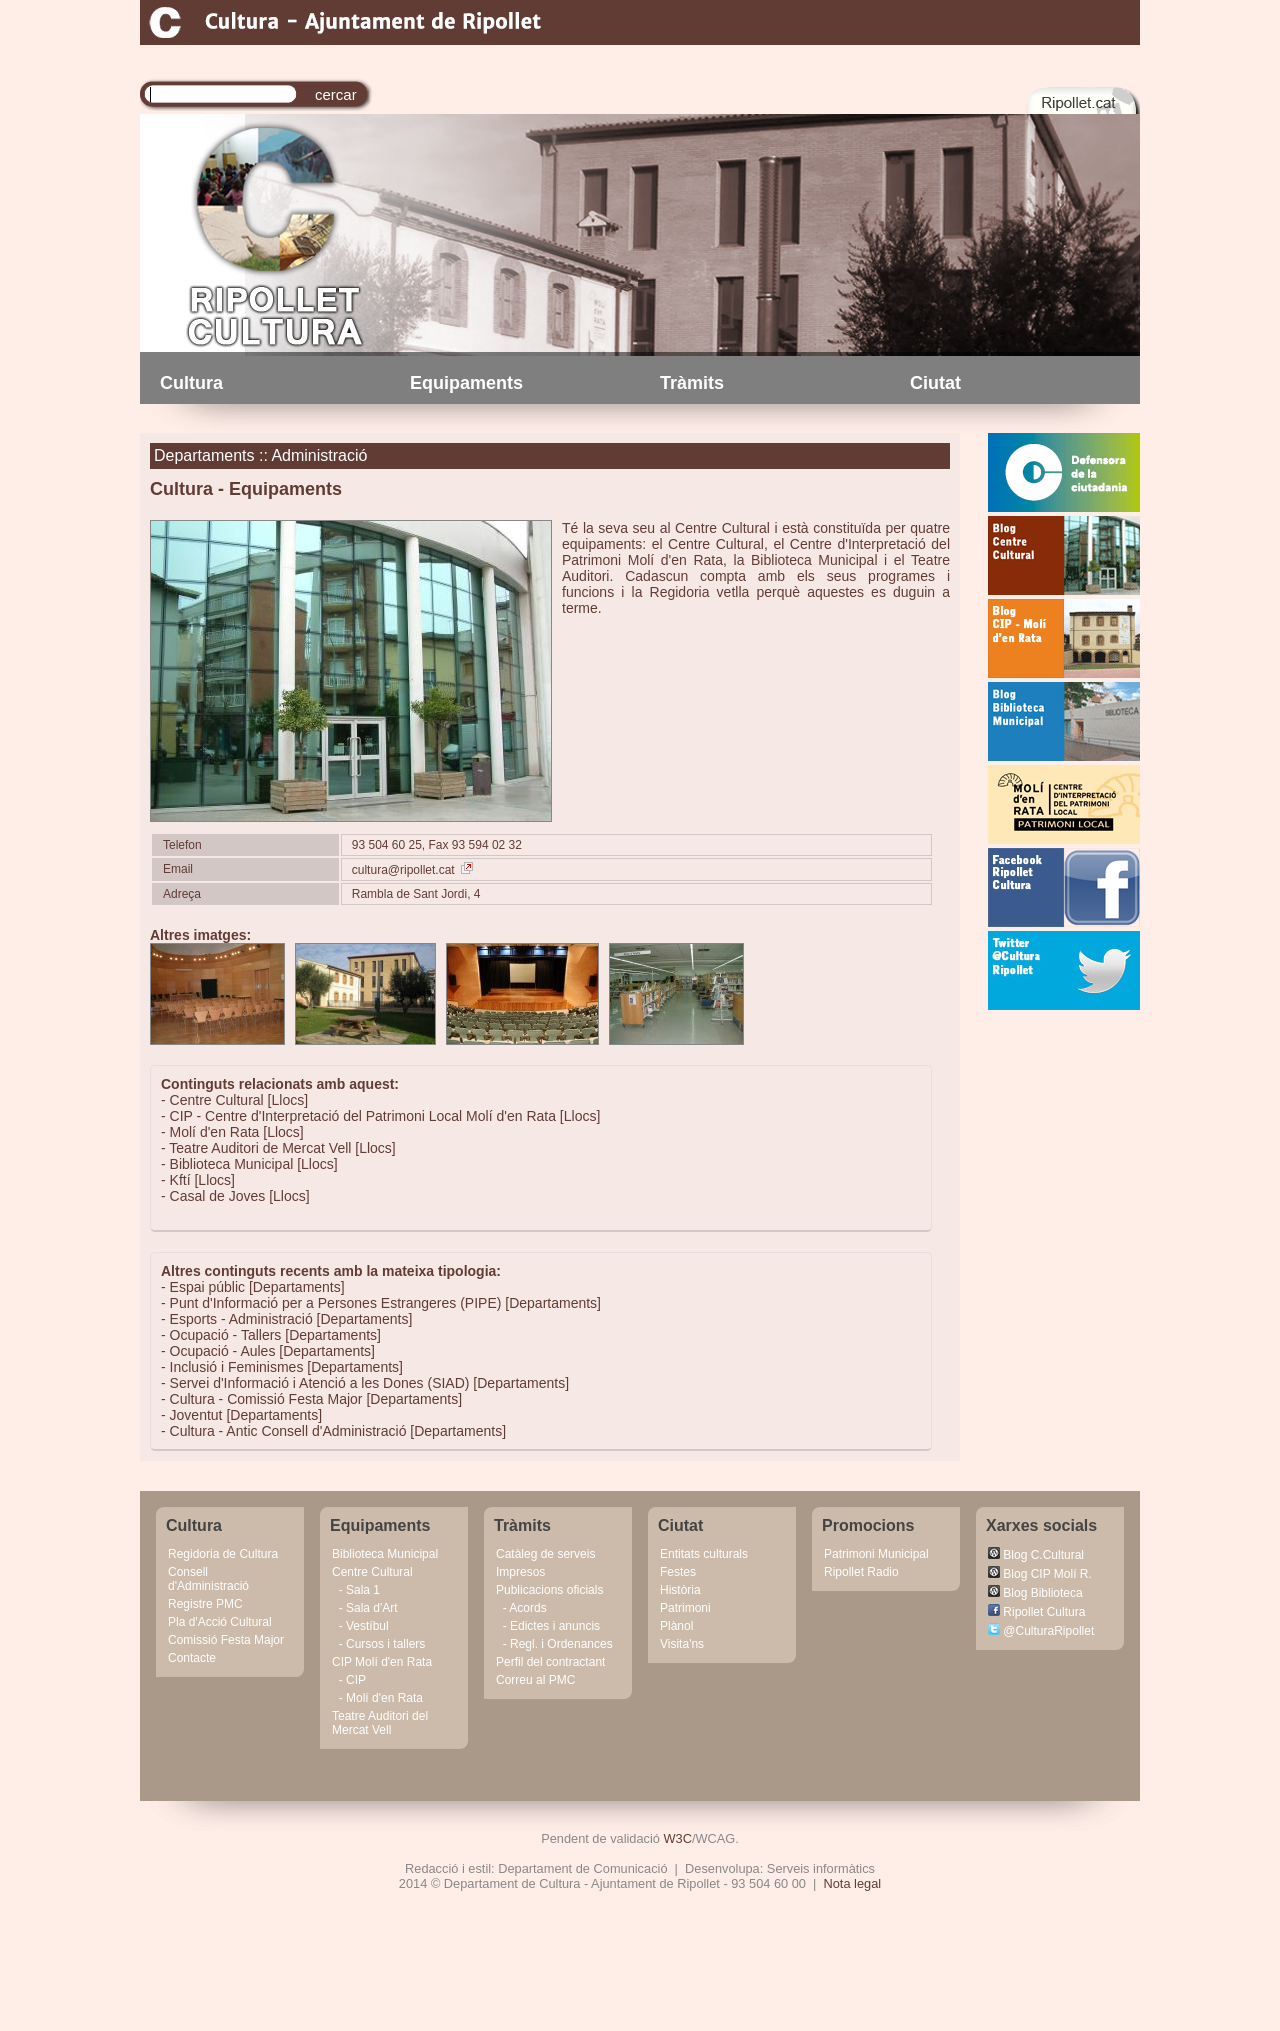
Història (680, 1590)
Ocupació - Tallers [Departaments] (275, 1335)
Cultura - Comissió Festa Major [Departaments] (316, 1399)
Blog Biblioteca (1035, 1593)
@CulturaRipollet (1041, 1631)
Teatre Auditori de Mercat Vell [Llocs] (282, 1148)
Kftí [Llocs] (202, 1180)
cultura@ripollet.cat (412, 870)
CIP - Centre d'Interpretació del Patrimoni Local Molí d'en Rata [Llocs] (385, 1116)
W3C (678, 1838)
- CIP (349, 1680)
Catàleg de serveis (545, 1554)
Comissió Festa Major (226, 1640)
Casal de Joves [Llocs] (240, 1196)
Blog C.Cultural (1036, 1555)
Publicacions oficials (549, 1590)
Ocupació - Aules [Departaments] (272, 1351)
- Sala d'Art (365, 1608)
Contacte (192, 1658)
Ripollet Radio (861, 1572)
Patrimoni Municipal (876, 1554)
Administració (319, 455)
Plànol (676, 1626)
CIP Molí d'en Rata (382, 1662)
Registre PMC (205, 1604)
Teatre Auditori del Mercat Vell (380, 1723)
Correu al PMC (535, 1680)
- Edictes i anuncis (548, 1626)
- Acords (521, 1608)
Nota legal (853, 1883)
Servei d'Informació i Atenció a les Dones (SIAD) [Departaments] (370, 1383)
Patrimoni (685, 1608)
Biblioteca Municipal (385, 1554)
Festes (678, 1572)
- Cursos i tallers (378, 1644)
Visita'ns (682, 1644)
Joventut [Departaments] (246, 1415)
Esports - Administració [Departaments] (291, 1319)
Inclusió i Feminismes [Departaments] (286, 1367)
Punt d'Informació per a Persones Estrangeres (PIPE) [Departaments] (385, 1303)
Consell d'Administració (208, 1579)
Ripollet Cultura (1036, 1612)
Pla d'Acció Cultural (220, 1622)
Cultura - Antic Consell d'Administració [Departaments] (338, 1431)
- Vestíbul (360, 1626)
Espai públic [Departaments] (257, 1287)
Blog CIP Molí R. (1040, 1574)
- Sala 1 (356, 1590)
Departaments (204, 455)
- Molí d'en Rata (377, 1698)
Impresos (520, 1572)
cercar (336, 94)
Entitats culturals (704, 1554)
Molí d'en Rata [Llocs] (237, 1132)
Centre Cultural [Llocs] (239, 1100)
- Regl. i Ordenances (554, 1644)
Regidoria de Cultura (223, 1554)
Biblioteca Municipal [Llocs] (254, 1164)
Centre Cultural (372, 1572)
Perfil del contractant (550, 1662)
